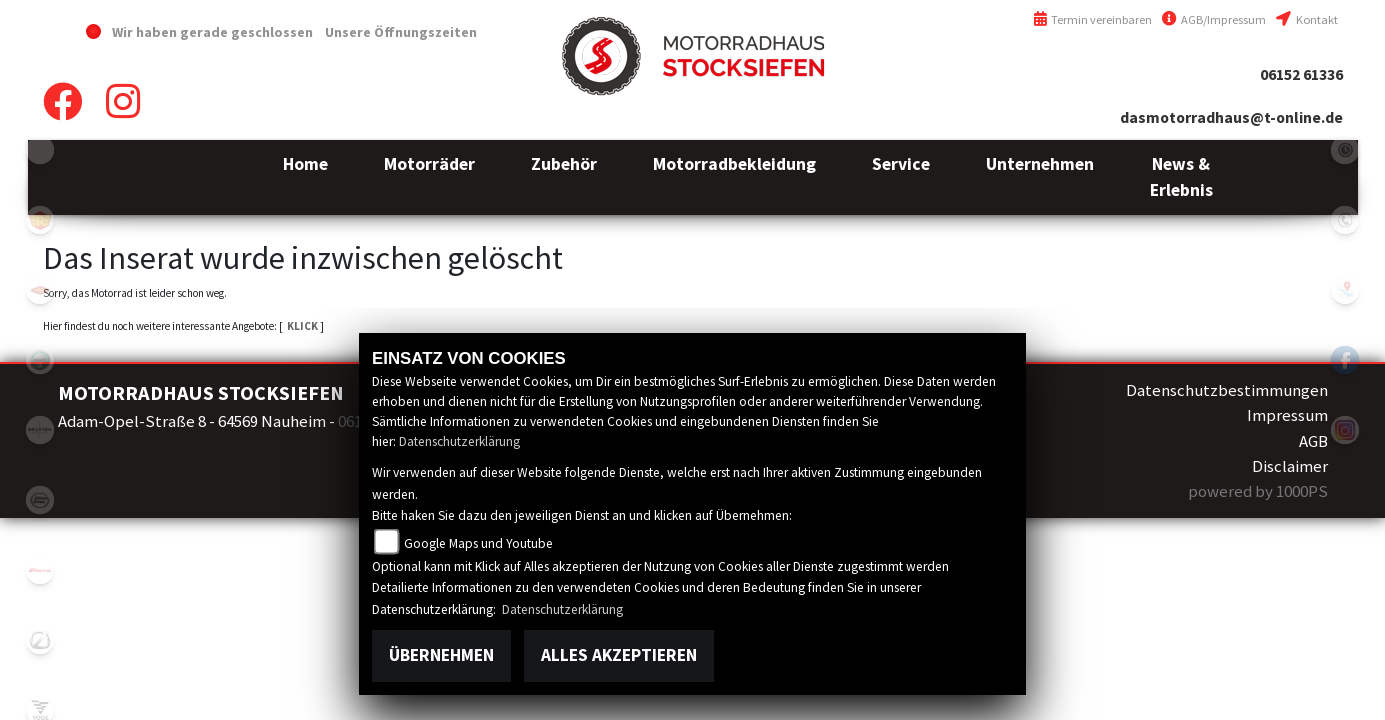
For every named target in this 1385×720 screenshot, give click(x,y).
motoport (40, 290)
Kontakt (1306, 19)
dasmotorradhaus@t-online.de (1231, 117)
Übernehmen (441, 655)
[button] (429, 177)
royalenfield (40, 220)
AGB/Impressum (1214, 19)
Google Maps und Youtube (478, 543)
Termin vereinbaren (1093, 19)
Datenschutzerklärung (459, 441)
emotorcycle (40, 150)
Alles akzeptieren (619, 655)
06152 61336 (1301, 74)
